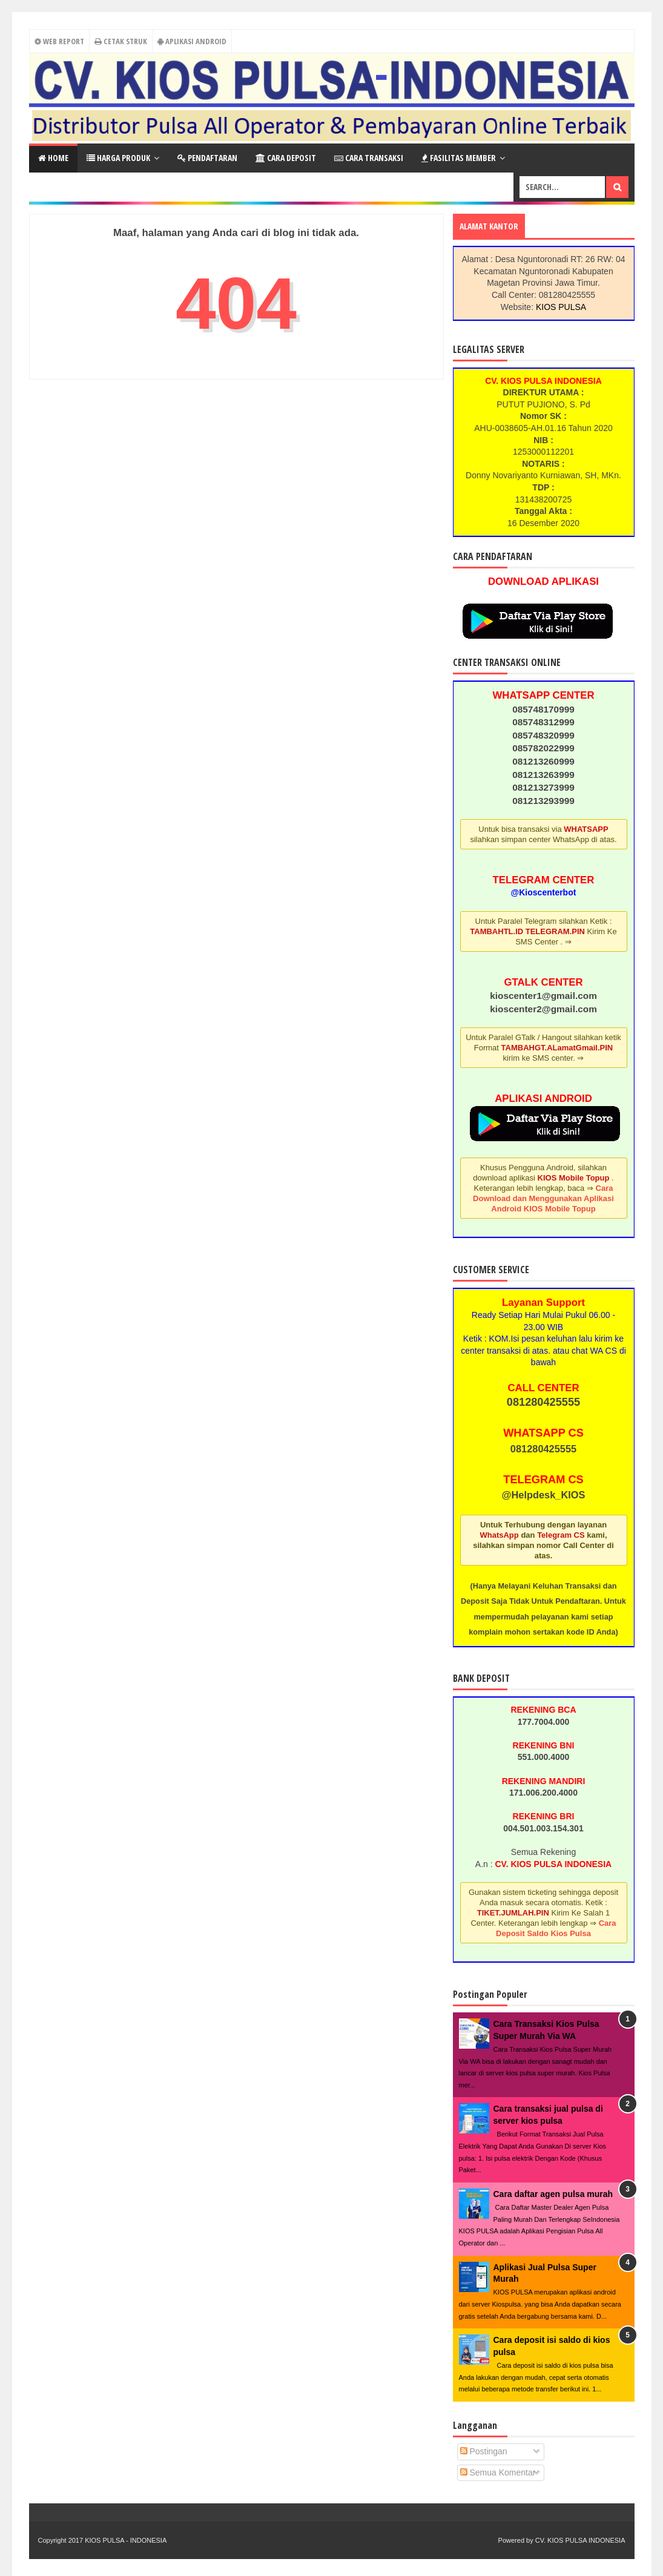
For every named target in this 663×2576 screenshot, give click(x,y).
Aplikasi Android (191, 41)
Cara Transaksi (368, 157)
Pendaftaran (207, 157)
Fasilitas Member (458, 157)
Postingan (483, 2451)
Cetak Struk (120, 41)
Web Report (58, 41)
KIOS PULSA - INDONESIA (126, 2540)
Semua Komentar (498, 2472)
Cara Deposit (286, 157)
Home (53, 157)
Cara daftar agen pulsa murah (553, 2194)
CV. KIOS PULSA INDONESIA (580, 2540)
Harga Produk (118, 157)
